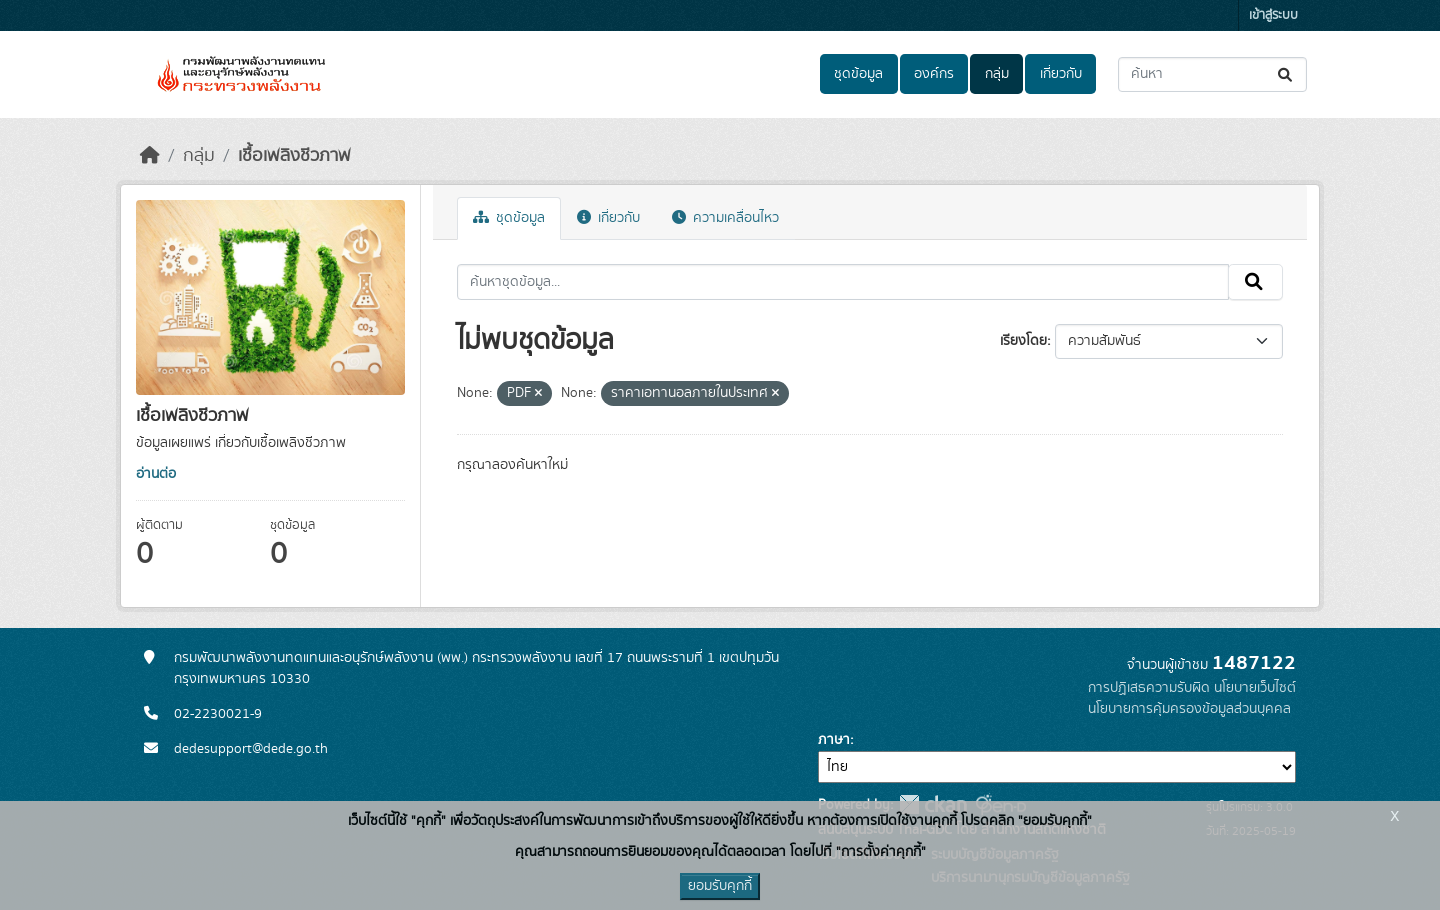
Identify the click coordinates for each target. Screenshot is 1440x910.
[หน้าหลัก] (150, 156)
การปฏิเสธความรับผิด (1149, 688)
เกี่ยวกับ (1061, 74)
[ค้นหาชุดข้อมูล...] (1212, 74)
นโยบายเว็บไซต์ (1255, 688)
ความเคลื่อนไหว (725, 218)
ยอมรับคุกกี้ (720, 886)
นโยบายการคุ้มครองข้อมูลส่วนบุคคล (1189, 709)
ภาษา (834, 740)
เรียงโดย (1023, 341)
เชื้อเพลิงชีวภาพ (294, 156)
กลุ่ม (997, 74)
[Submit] (1286, 74)
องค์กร (934, 74)
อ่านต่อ (156, 474)
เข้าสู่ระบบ (1273, 15)
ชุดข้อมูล (858, 74)
